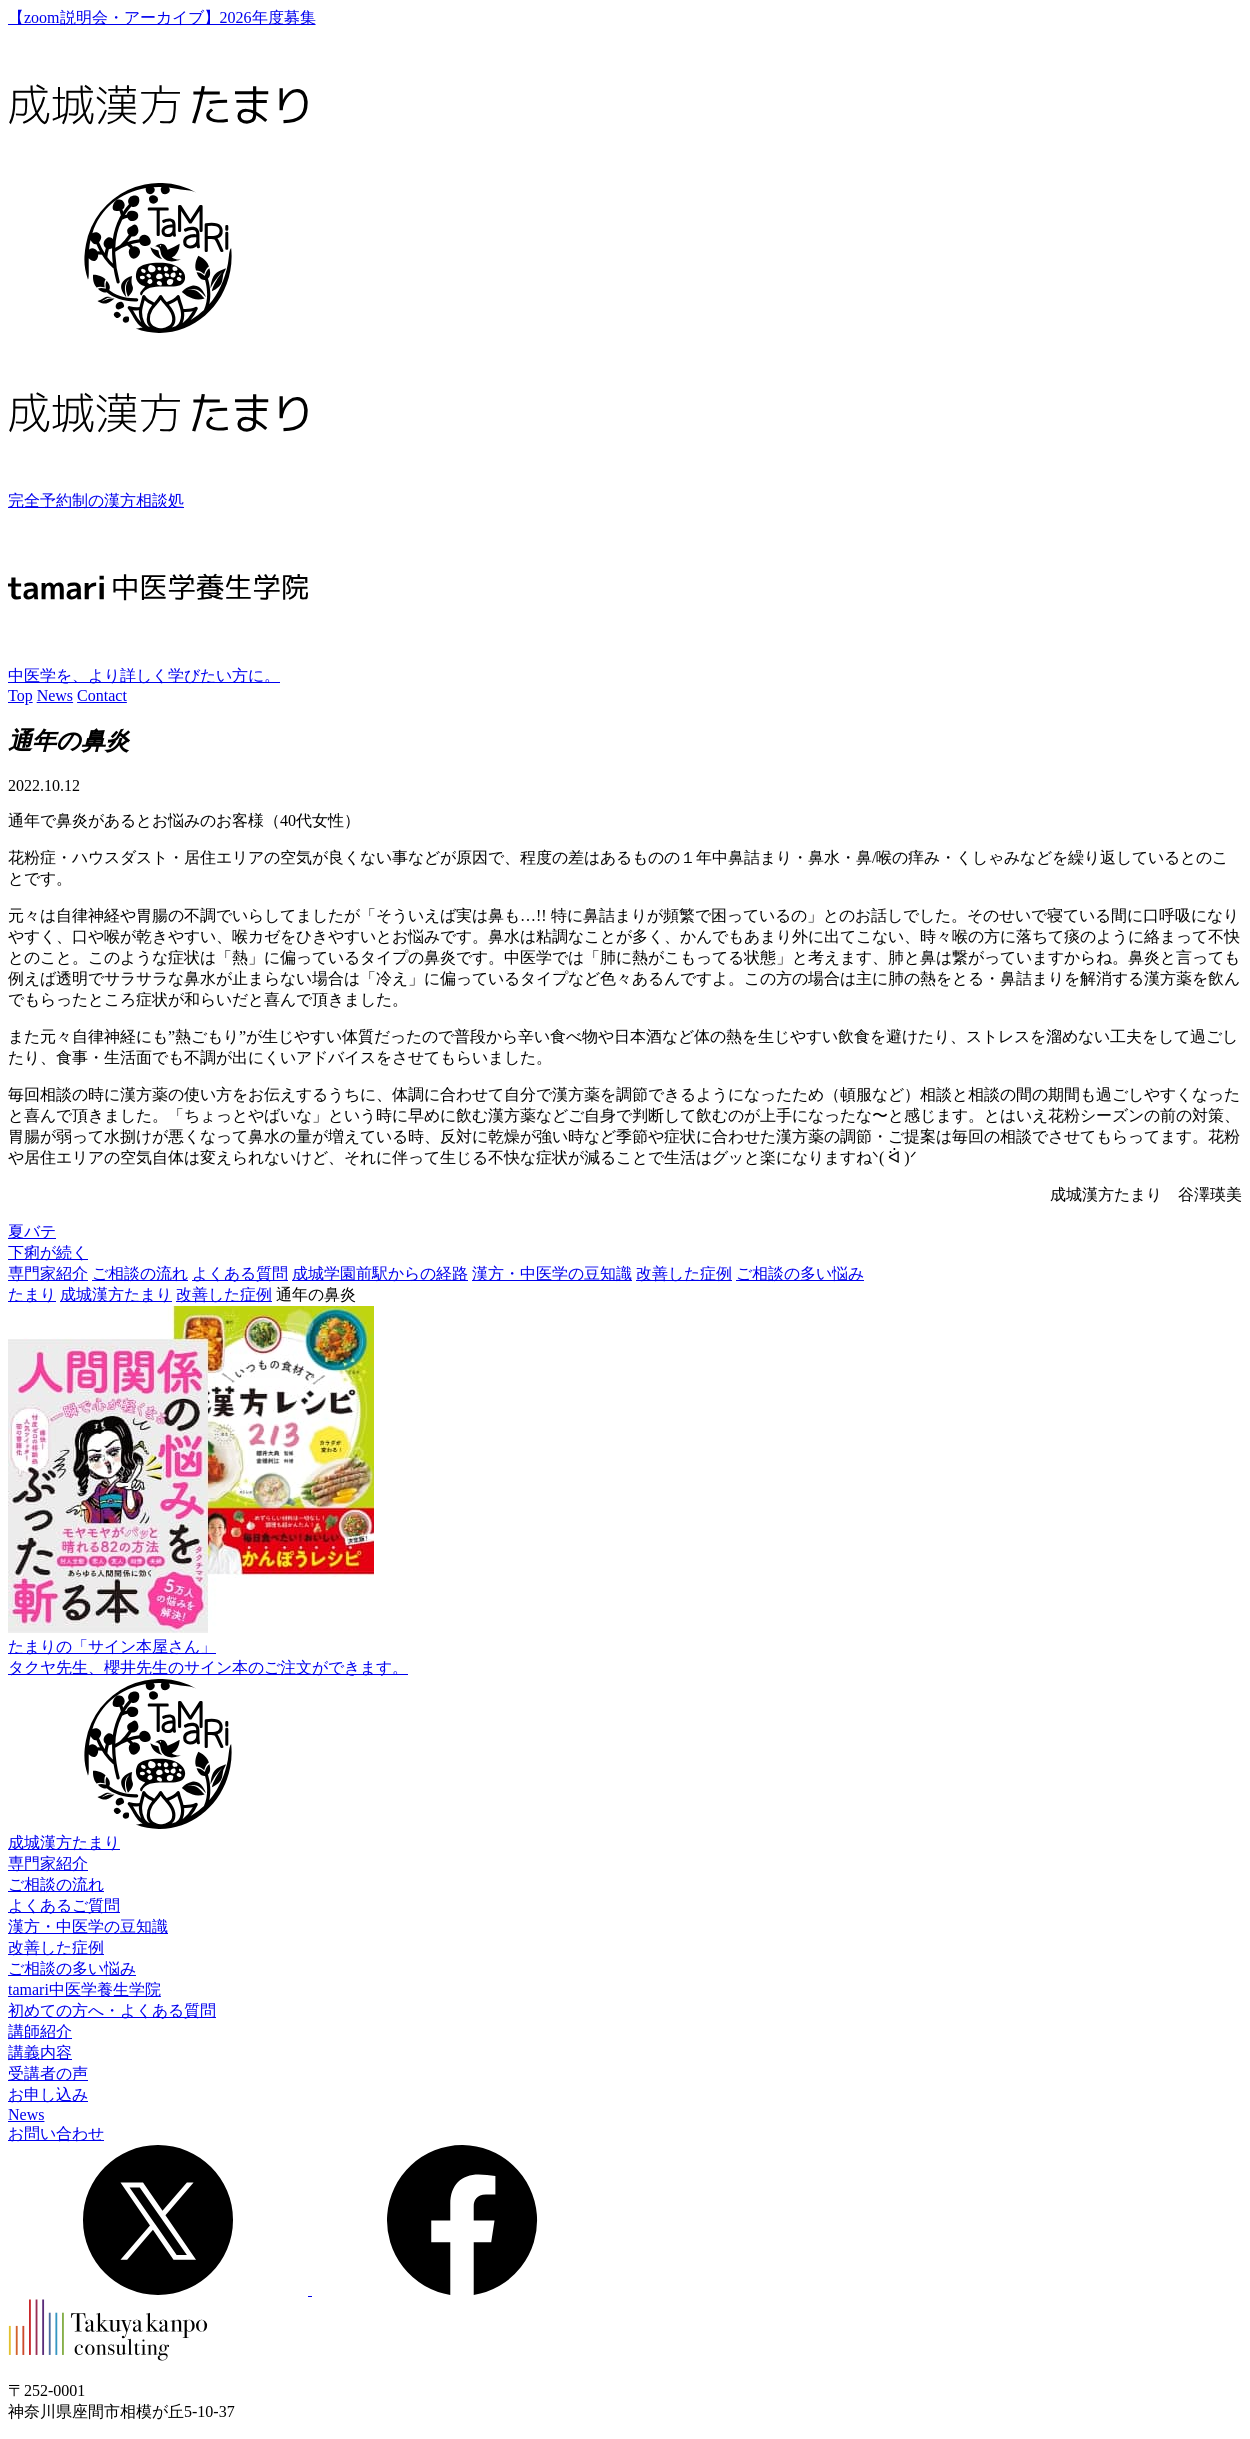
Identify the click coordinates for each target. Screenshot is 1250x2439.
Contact (102, 695)
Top (20, 695)
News (55, 695)
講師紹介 (40, 2031)
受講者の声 (48, 2073)
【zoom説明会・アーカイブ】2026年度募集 (162, 17)
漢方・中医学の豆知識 (552, 1273)
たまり (32, 1294)
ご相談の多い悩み (800, 1273)
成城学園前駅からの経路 (380, 1273)
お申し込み (48, 2094)
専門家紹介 (48, 1273)
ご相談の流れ (140, 1273)
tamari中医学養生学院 (84, 1989)
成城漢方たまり (116, 1294)
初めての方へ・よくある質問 (112, 2010)
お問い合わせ (56, 2133)
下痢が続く (48, 1252)
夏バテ (32, 1231)
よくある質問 (240, 1273)
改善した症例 (684, 1273)
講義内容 (40, 2052)
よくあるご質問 (64, 1905)
